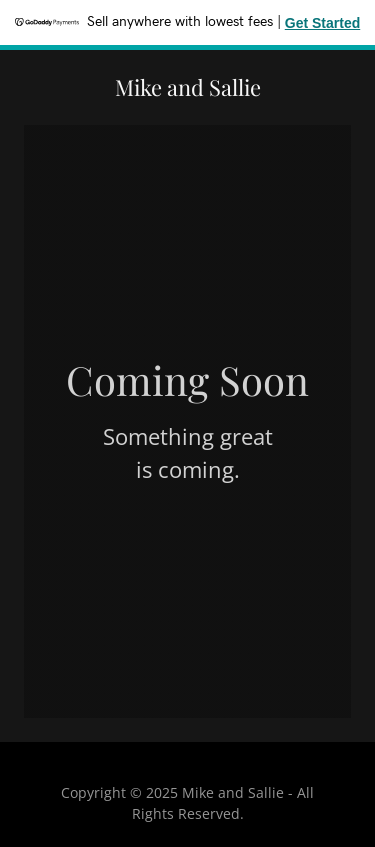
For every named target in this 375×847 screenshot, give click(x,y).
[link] (188, 90)
